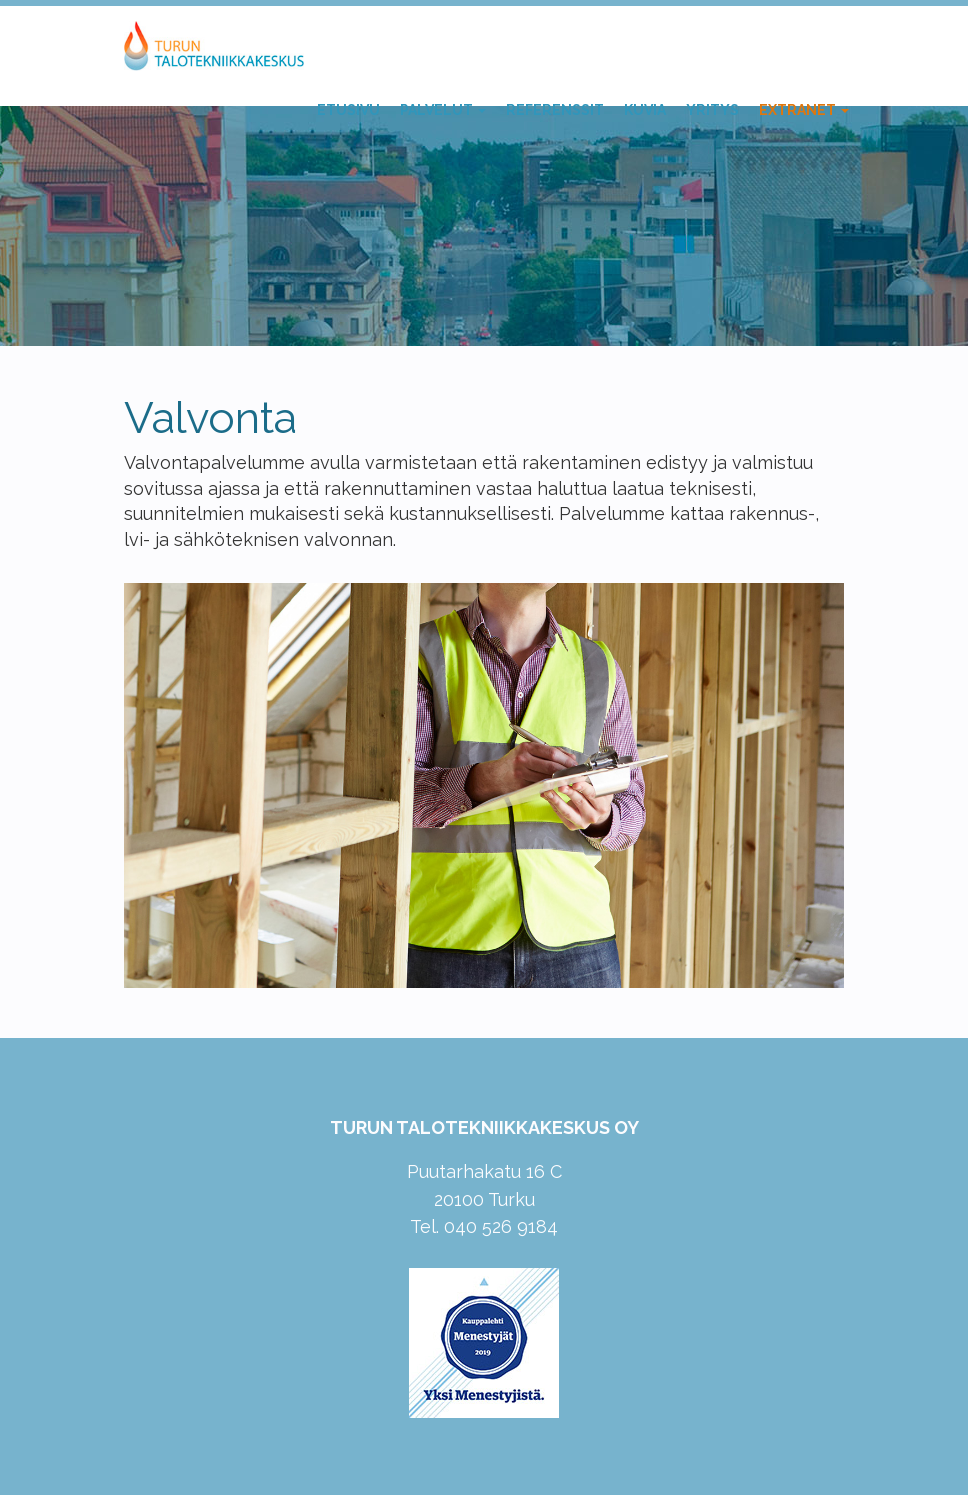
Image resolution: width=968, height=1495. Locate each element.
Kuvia (645, 110)
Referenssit (555, 110)
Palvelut (443, 110)
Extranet (804, 110)
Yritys (712, 110)
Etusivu (348, 110)
